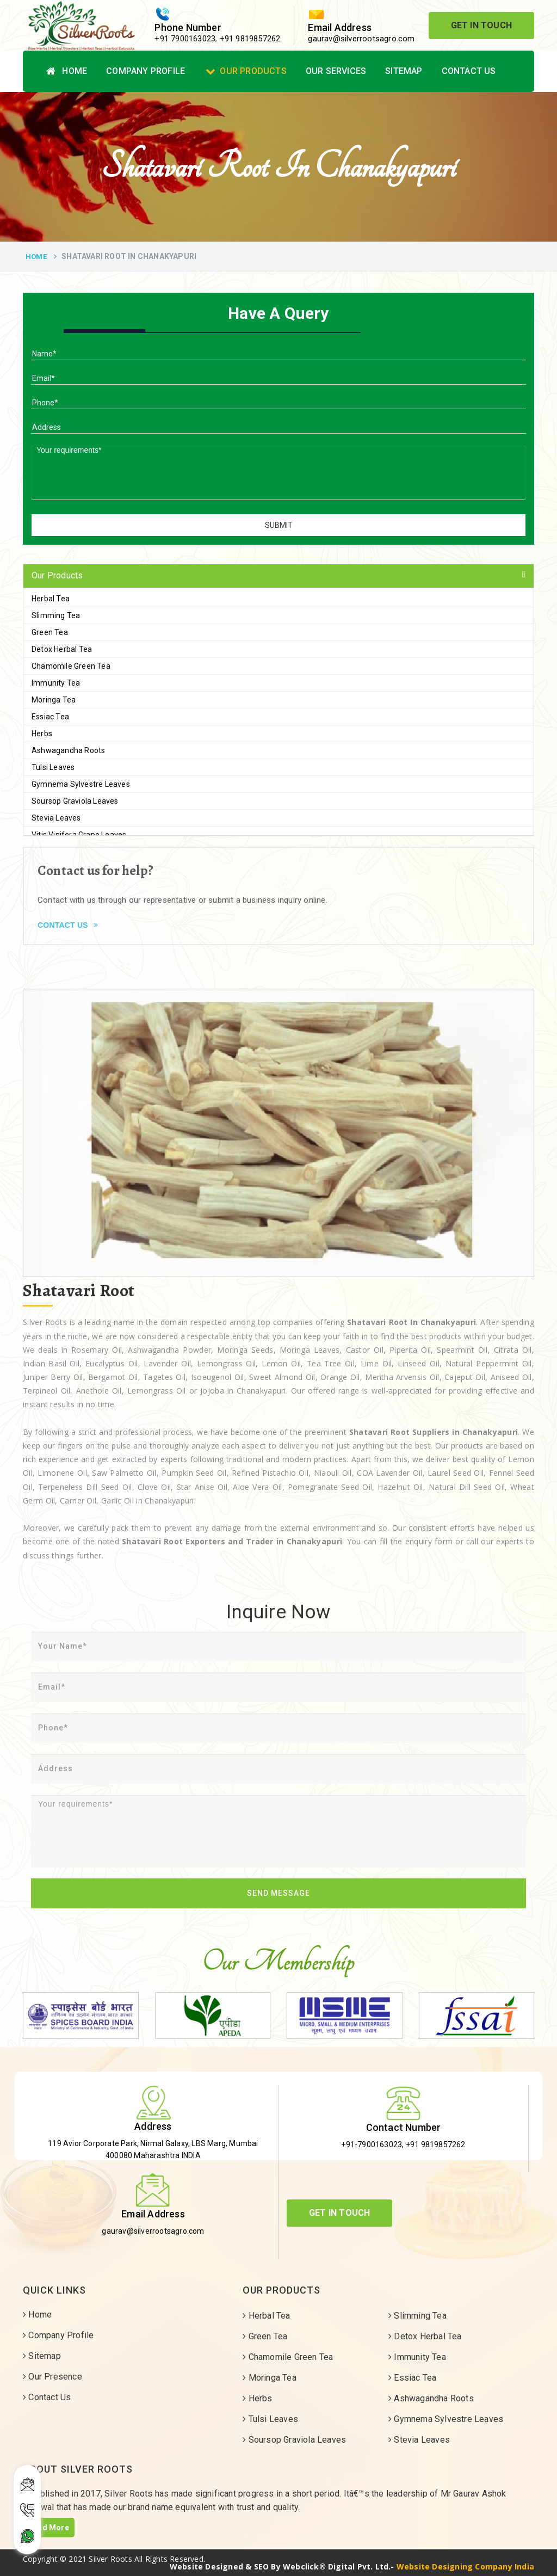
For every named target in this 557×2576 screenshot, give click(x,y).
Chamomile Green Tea (71, 666)
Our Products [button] (57, 575)
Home (66, 71)
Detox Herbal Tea (62, 649)
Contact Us (469, 71)
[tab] (278, 576)
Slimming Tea (56, 615)
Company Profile (145, 71)
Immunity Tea (56, 683)
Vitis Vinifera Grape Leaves (79, 834)
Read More (48, 2527)
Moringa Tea (54, 699)
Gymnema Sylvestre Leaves (81, 784)
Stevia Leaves (56, 818)
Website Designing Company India (465, 2566)
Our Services (336, 71)
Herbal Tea (51, 598)
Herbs (42, 733)
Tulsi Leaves (53, 767)
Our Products (246, 71)
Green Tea (50, 632)
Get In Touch (481, 25)
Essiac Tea (50, 716)
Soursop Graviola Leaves (75, 801)
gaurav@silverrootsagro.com (361, 39)
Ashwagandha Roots (68, 750)
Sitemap (403, 71)
